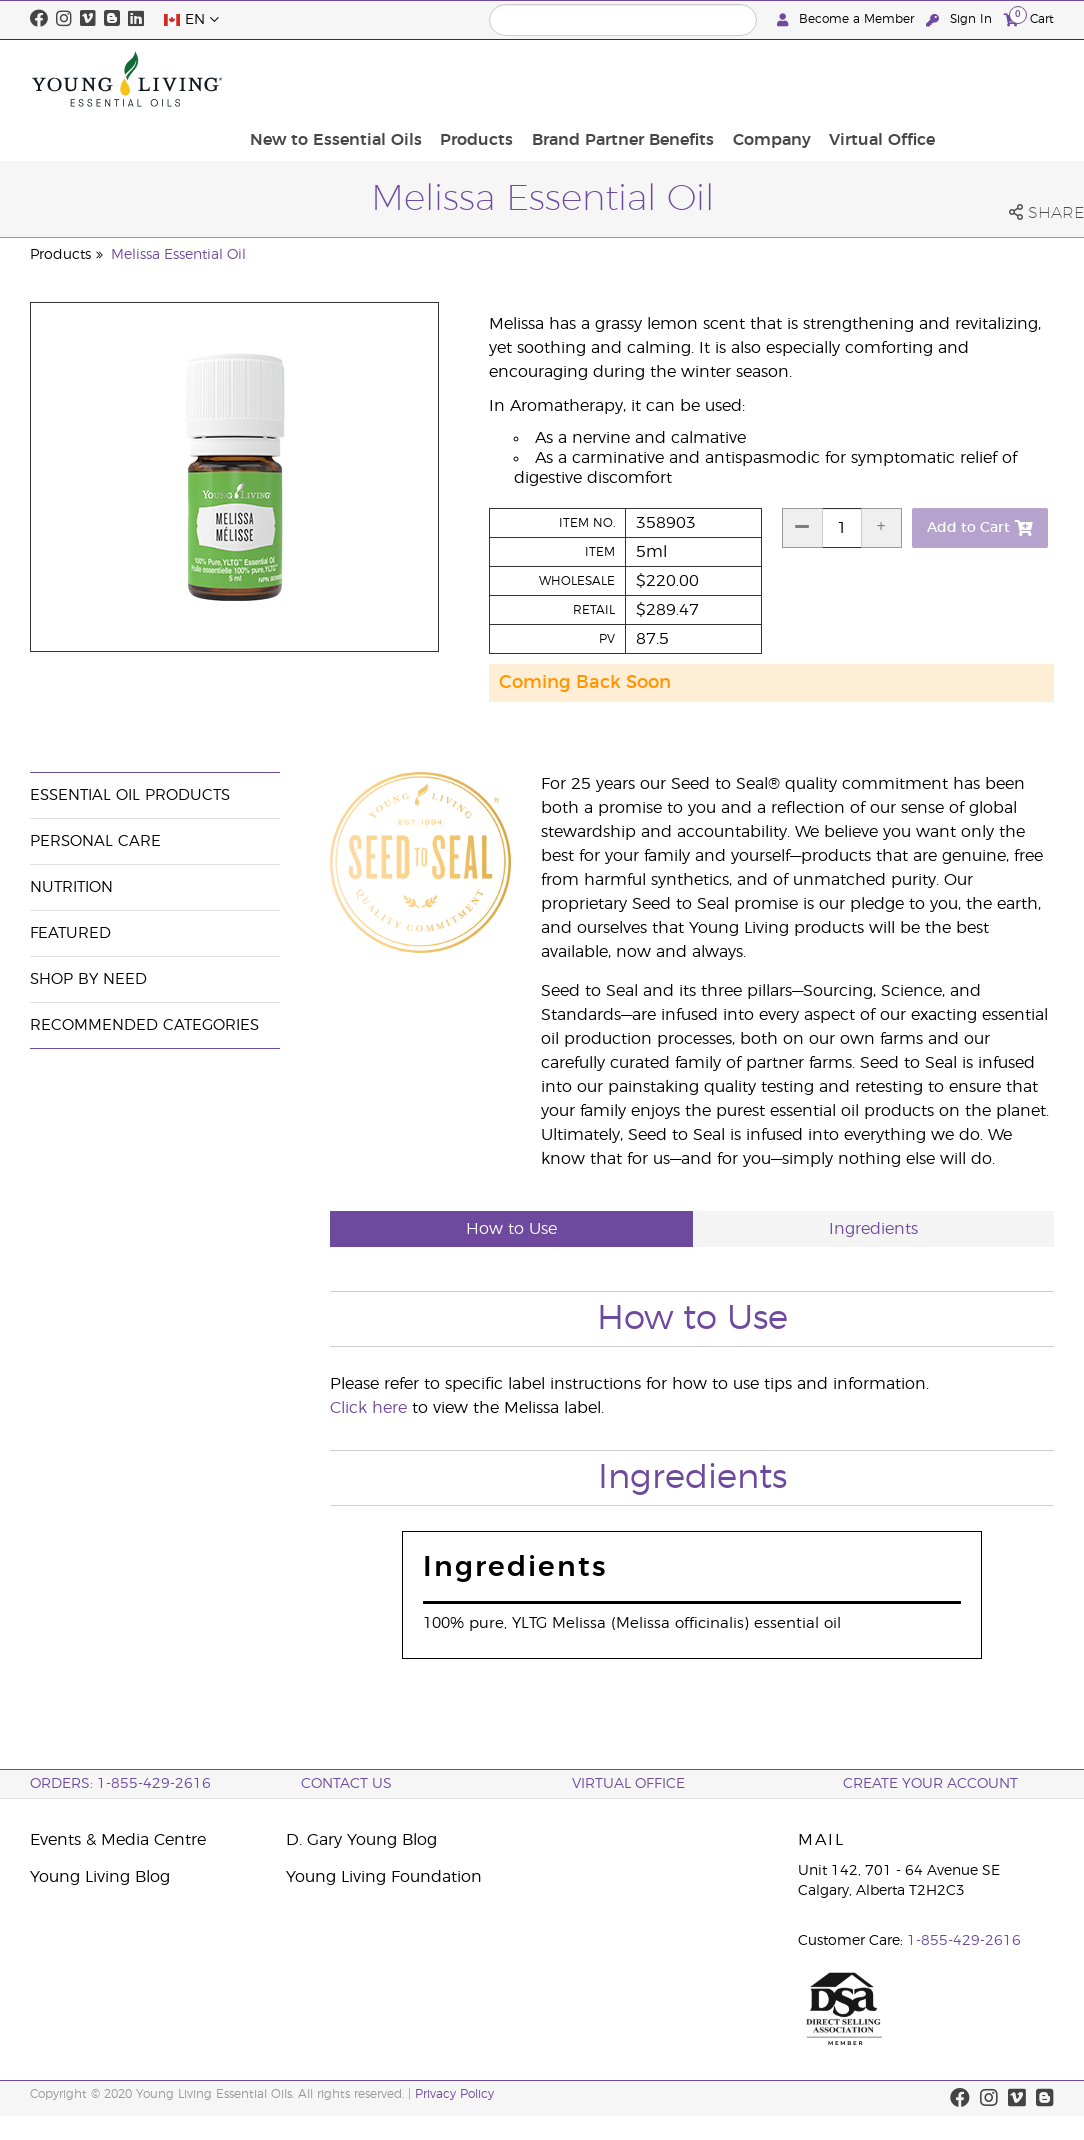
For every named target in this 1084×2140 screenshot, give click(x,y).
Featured (70, 933)
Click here (368, 1408)
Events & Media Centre (118, 1840)
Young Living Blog (100, 1877)
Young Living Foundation (384, 1877)
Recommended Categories (144, 1025)
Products (609, 79)
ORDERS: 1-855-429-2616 (120, 1784)
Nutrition (71, 887)
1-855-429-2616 (964, 1941)
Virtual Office (995, 79)
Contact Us (346, 1784)
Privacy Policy (454, 2094)
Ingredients (873, 1229)
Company (891, 79)
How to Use (511, 1229)
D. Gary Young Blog (361, 1840)
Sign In (961, 19)
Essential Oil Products (130, 795)
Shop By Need (88, 979)
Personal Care (95, 841)
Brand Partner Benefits (749, 79)
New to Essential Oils (475, 79)
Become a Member (847, 19)
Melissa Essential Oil (178, 255)
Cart (1029, 18)
